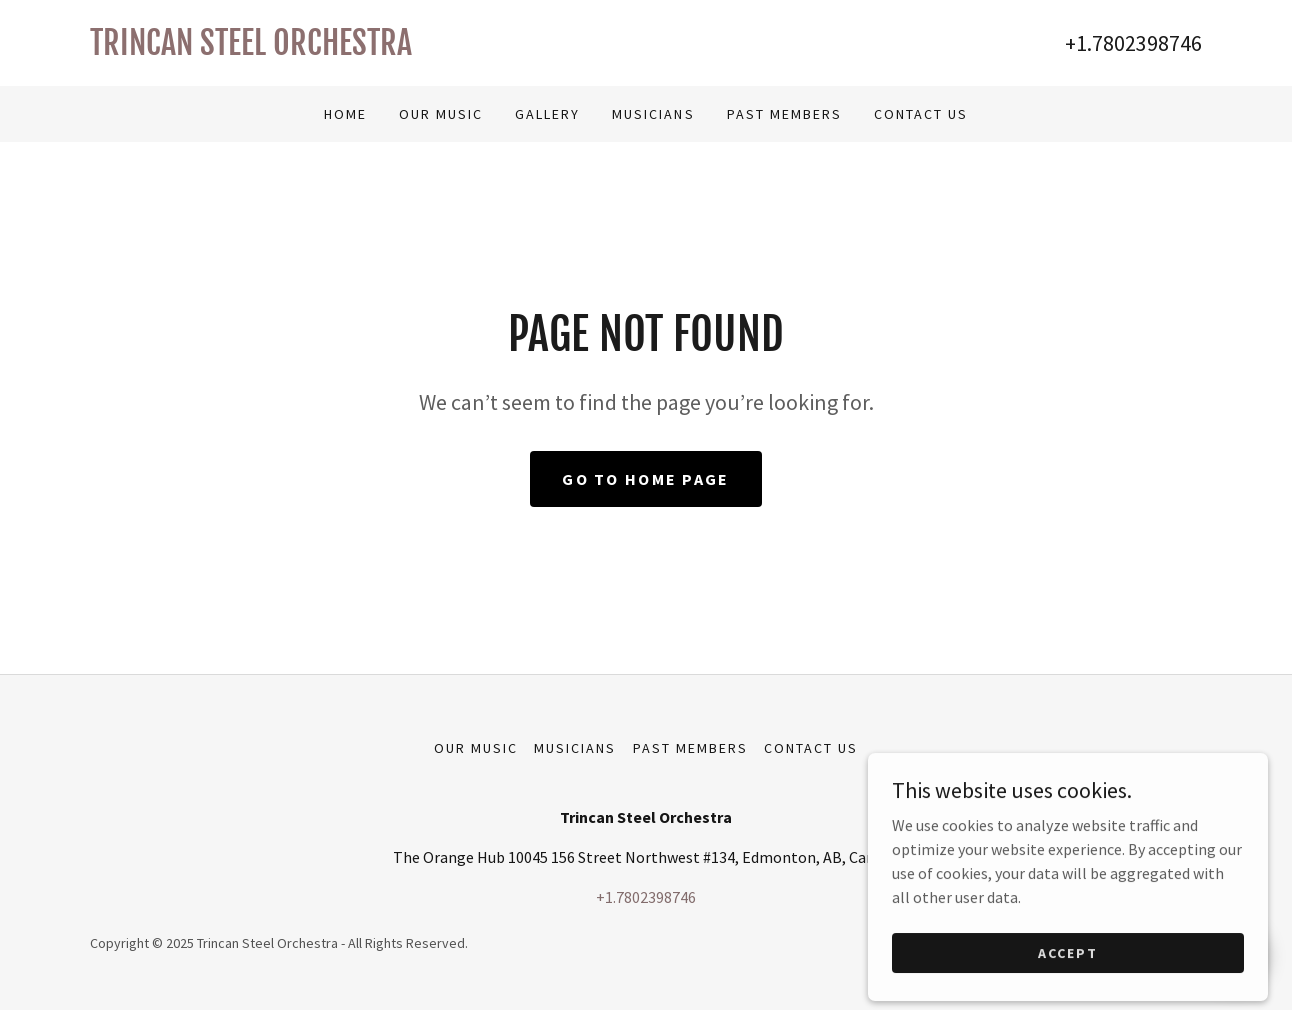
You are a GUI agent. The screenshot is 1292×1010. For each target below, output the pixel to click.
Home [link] (345, 114)
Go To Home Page (645, 479)
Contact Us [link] (921, 114)
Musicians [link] (653, 114)
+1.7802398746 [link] (1133, 43)
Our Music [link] (441, 114)
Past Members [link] (784, 114)
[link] (368, 49)
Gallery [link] (547, 114)
